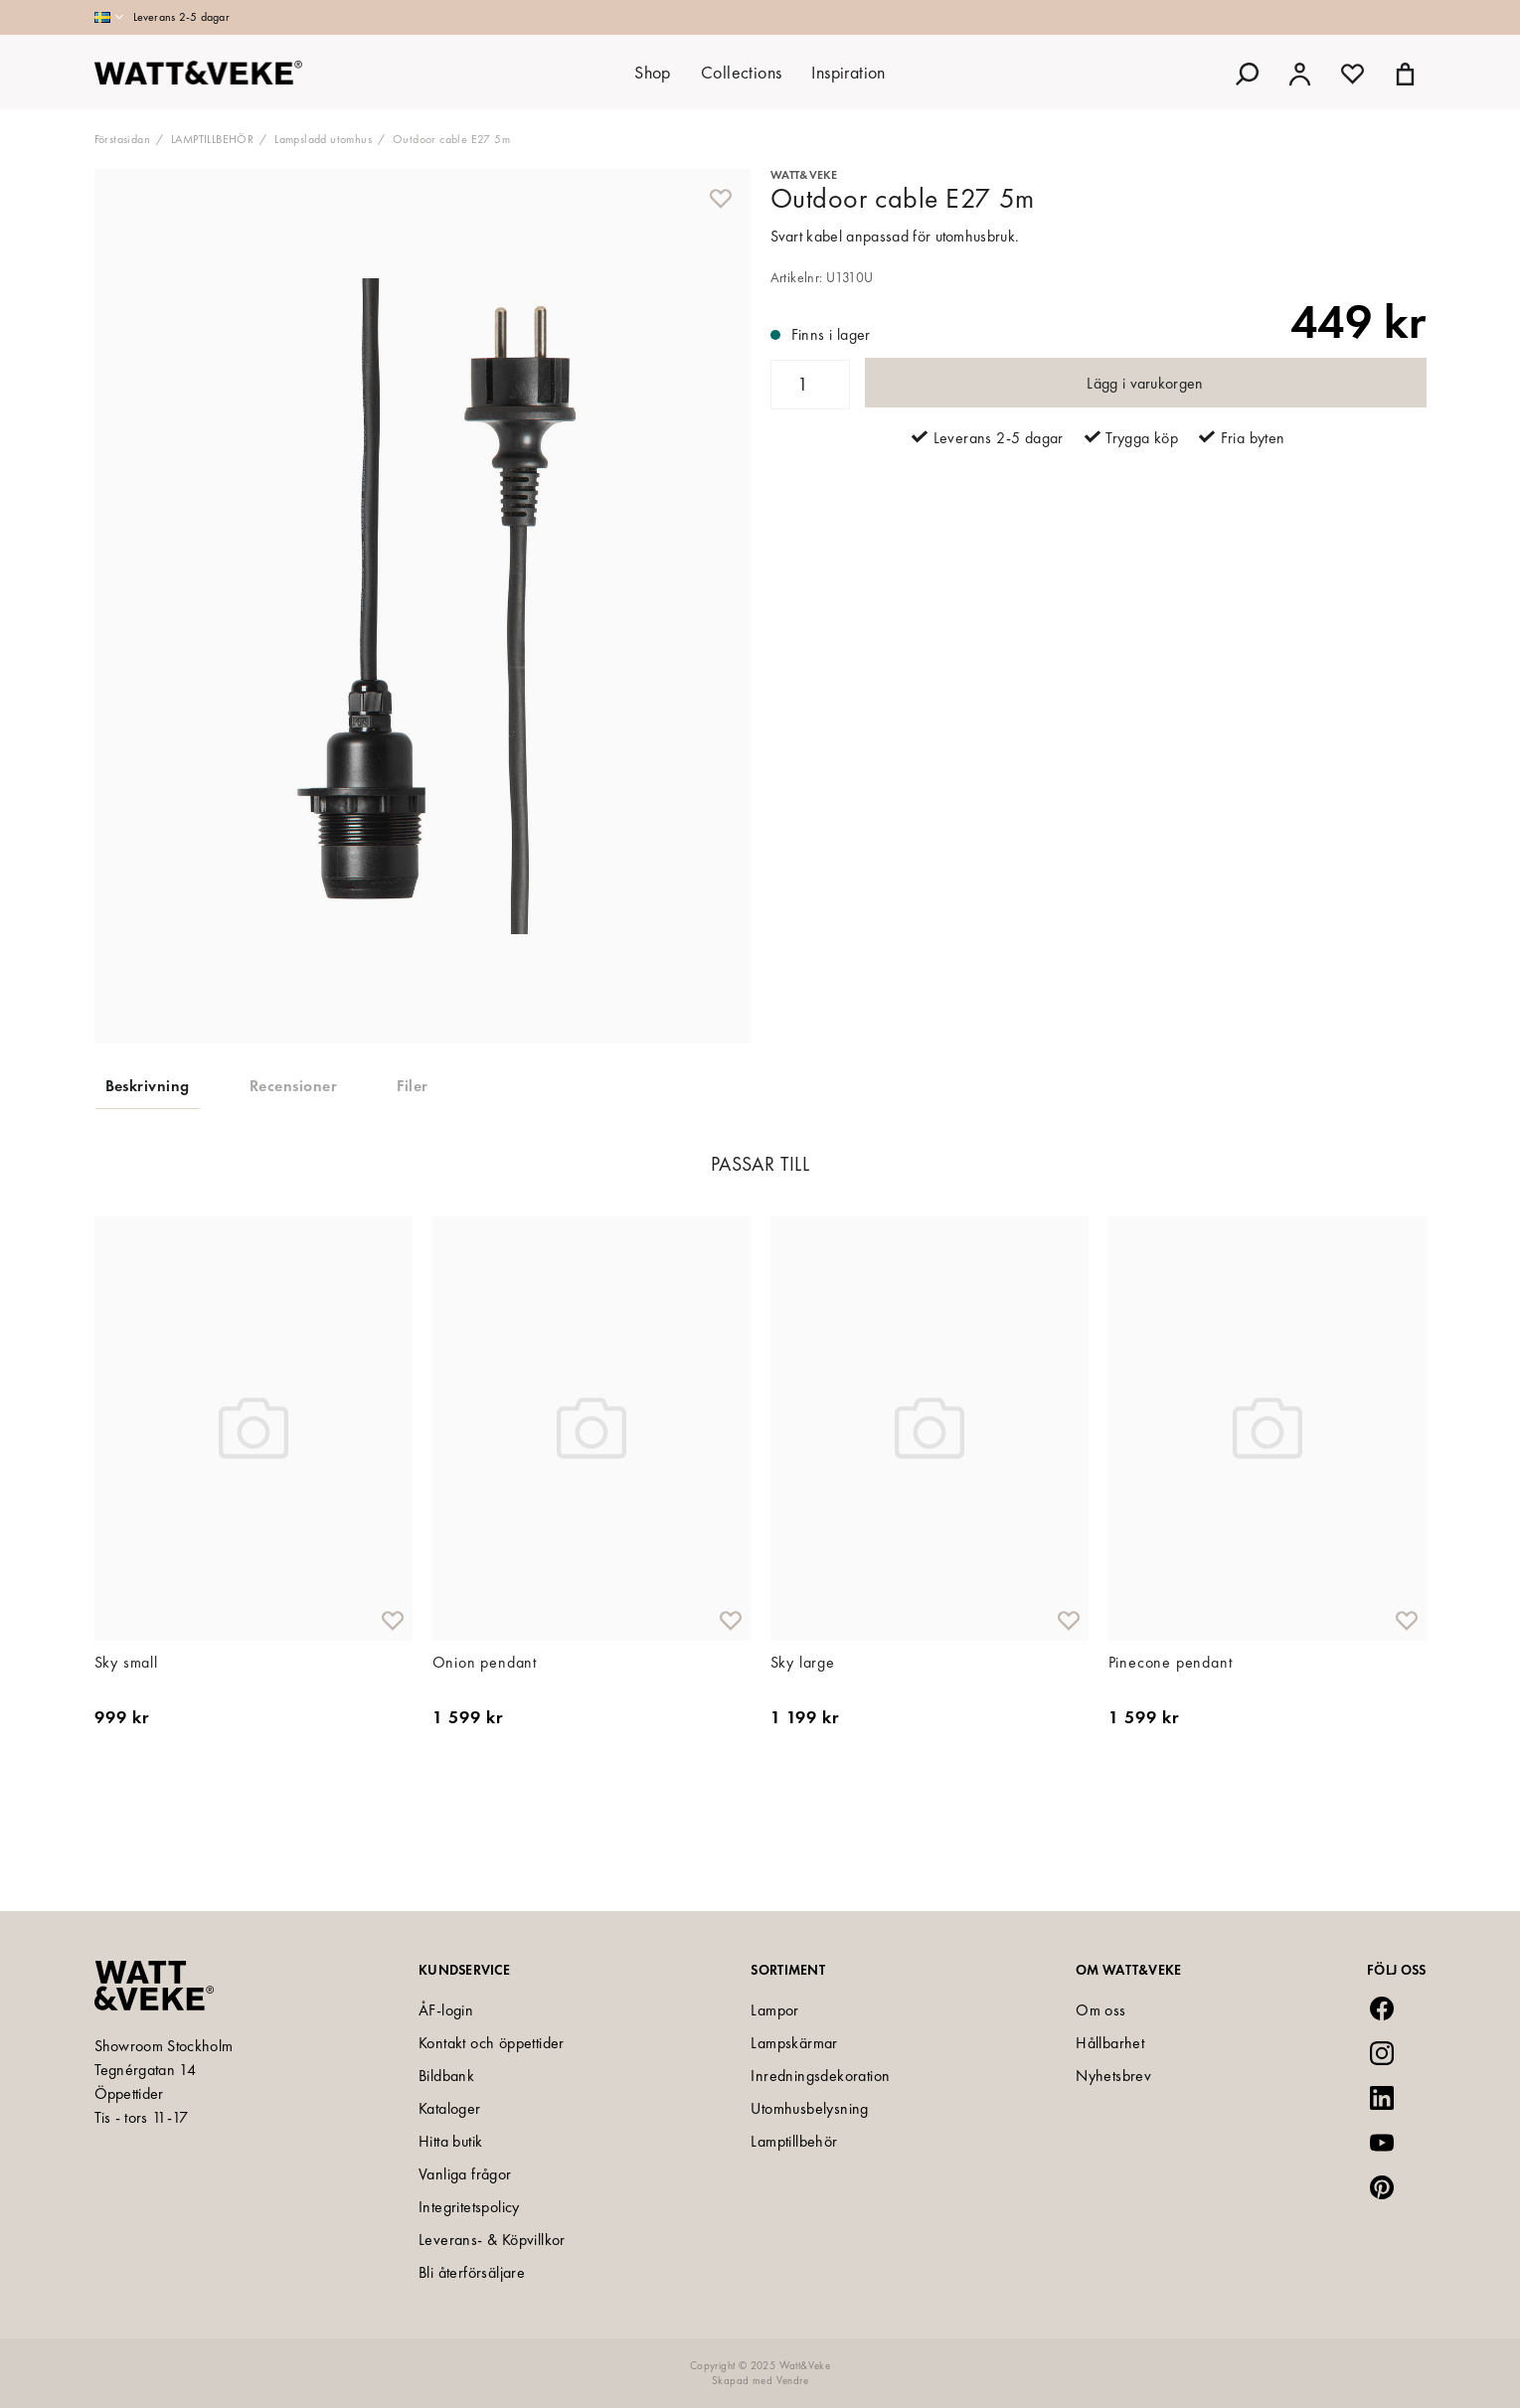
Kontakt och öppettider (492, 2042)
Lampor (774, 2010)
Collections (741, 72)
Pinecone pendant (1170, 1733)
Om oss (1100, 2010)
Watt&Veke (804, 175)
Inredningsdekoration (820, 2075)
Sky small (126, 1733)
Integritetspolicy (469, 2206)
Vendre (792, 2380)
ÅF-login (446, 2010)
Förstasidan (122, 139)
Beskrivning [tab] (147, 1085)
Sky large (802, 1733)
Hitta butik (450, 2141)
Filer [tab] (412, 1085)
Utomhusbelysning (809, 2108)
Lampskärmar (794, 2042)
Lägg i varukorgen (1145, 383)
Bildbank (446, 2075)
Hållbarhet (1110, 2042)
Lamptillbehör (794, 2141)
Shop (652, 72)
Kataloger (450, 2108)
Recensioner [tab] (293, 1085)
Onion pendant (484, 1733)
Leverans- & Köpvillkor (492, 2239)
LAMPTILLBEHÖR (212, 139)
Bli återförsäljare (472, 2272)
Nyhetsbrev (1113, 2075)
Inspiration (848, 72)
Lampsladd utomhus (323, 139)
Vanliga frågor (465, 2174)
